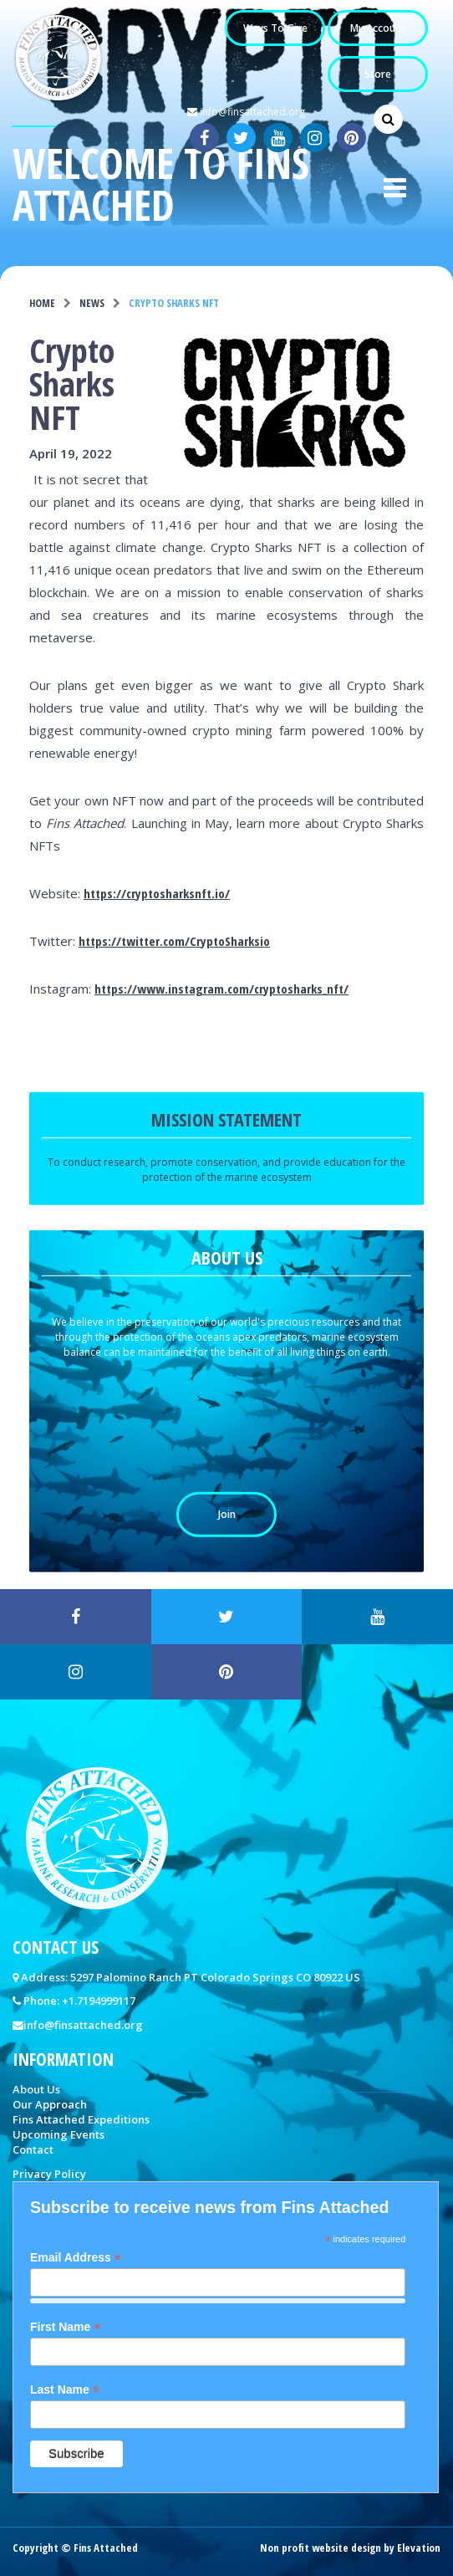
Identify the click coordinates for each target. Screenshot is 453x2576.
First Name (65, 2327)
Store (377, 74)
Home (42, 303)
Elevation (418, 2547)
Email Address (75, 2258)
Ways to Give (275, 28)
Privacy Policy (49, 2173)
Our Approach (50, 2104)
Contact (33, 2149)
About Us (36, 2089)
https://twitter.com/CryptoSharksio (174, 941)
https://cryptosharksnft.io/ (157, 893)
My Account (377, 28)
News (91, 303)
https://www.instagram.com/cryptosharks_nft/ (221, 988)
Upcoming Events (58, 2134)
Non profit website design (320, 2547)
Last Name (64, 2390)
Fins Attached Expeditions (81, 2119)
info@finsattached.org (246, 112)
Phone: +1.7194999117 (79, 2000)
